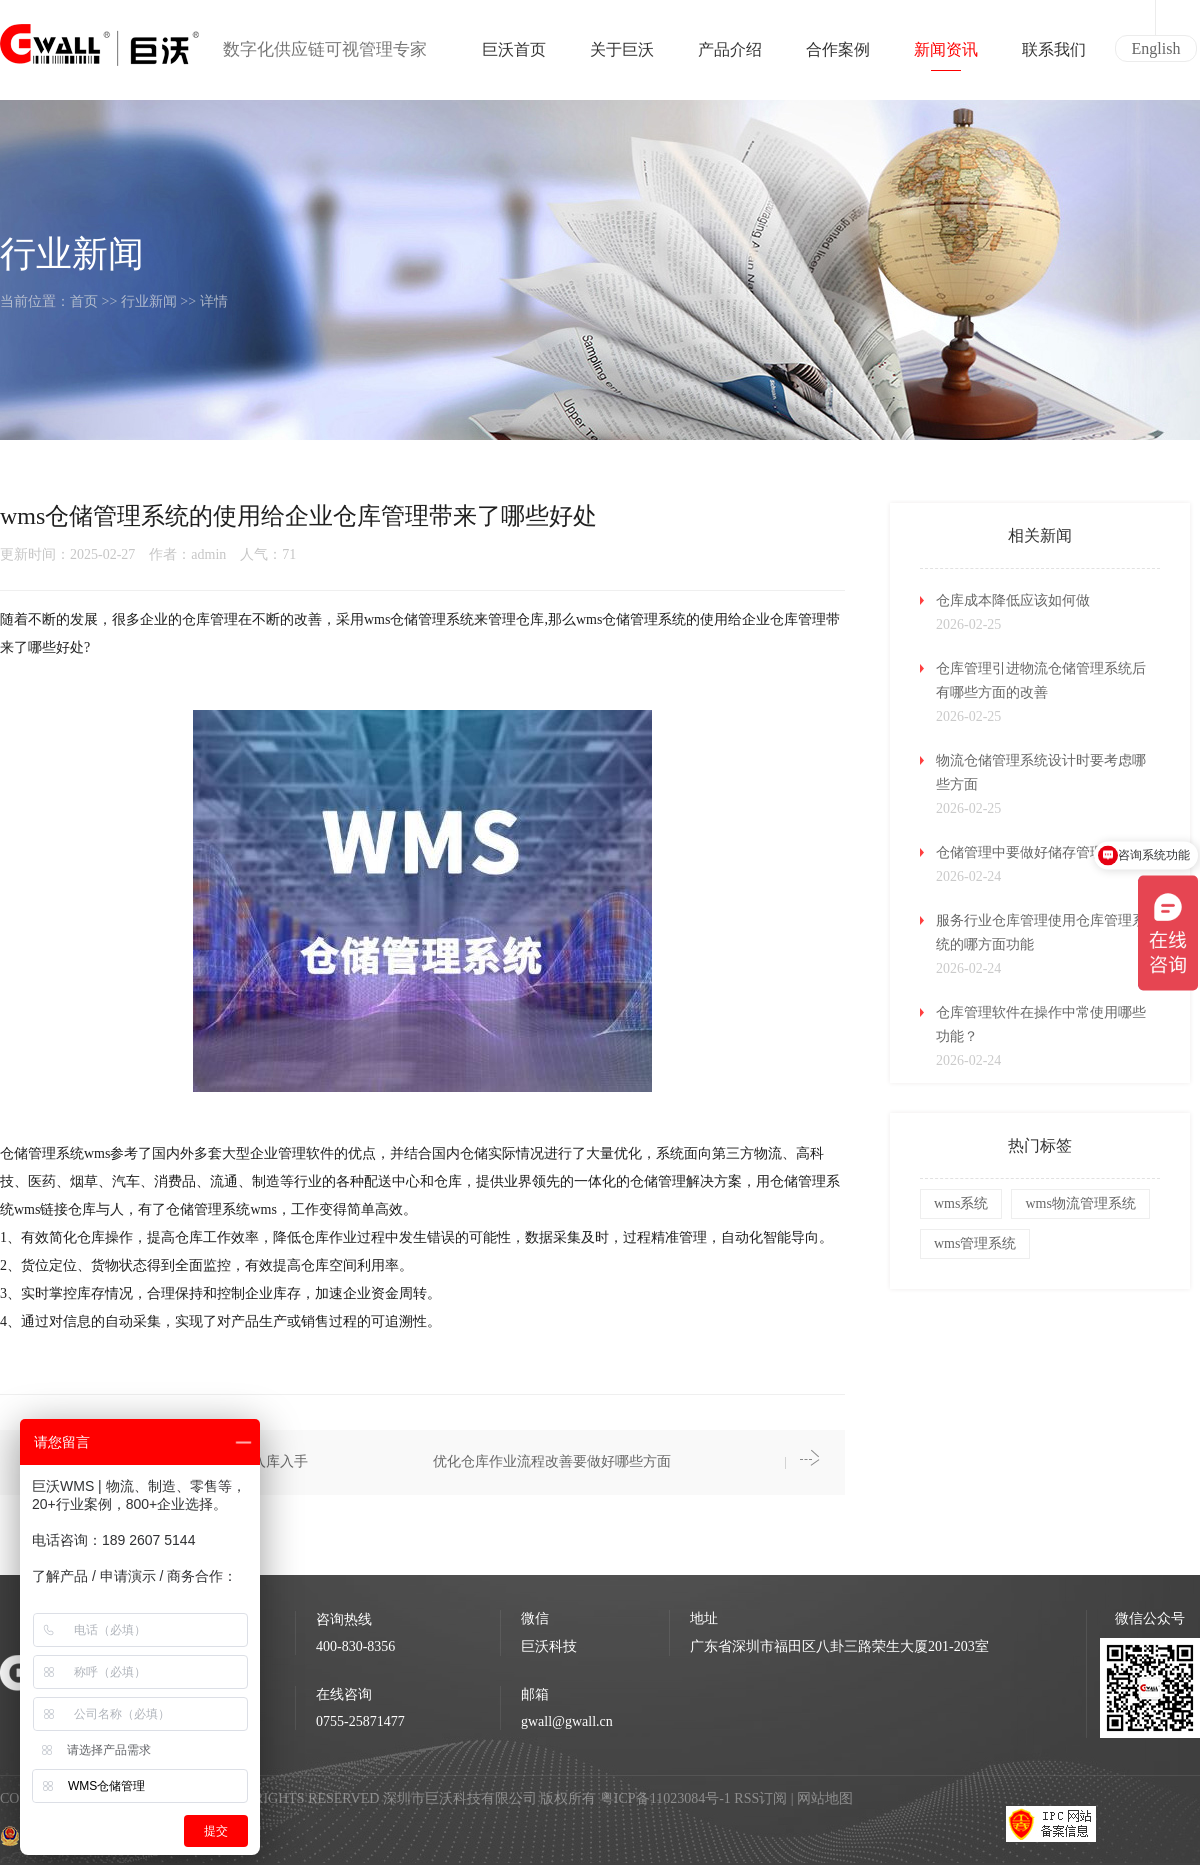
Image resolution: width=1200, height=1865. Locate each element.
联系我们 (1054, 56)
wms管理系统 (975, 1243)
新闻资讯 (946, 56)
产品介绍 (730, 56)
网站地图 (825, 1798)
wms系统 (961, 1203)
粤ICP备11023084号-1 (667, 1798)
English (1156, 48)
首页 (84, 301)
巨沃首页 (514, 56)
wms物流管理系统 (1080, 1203)
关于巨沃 (622, 56)
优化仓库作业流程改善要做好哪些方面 (552, 1461)
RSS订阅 (760, 1798)
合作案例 (838, 56)
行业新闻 (149, 301)
